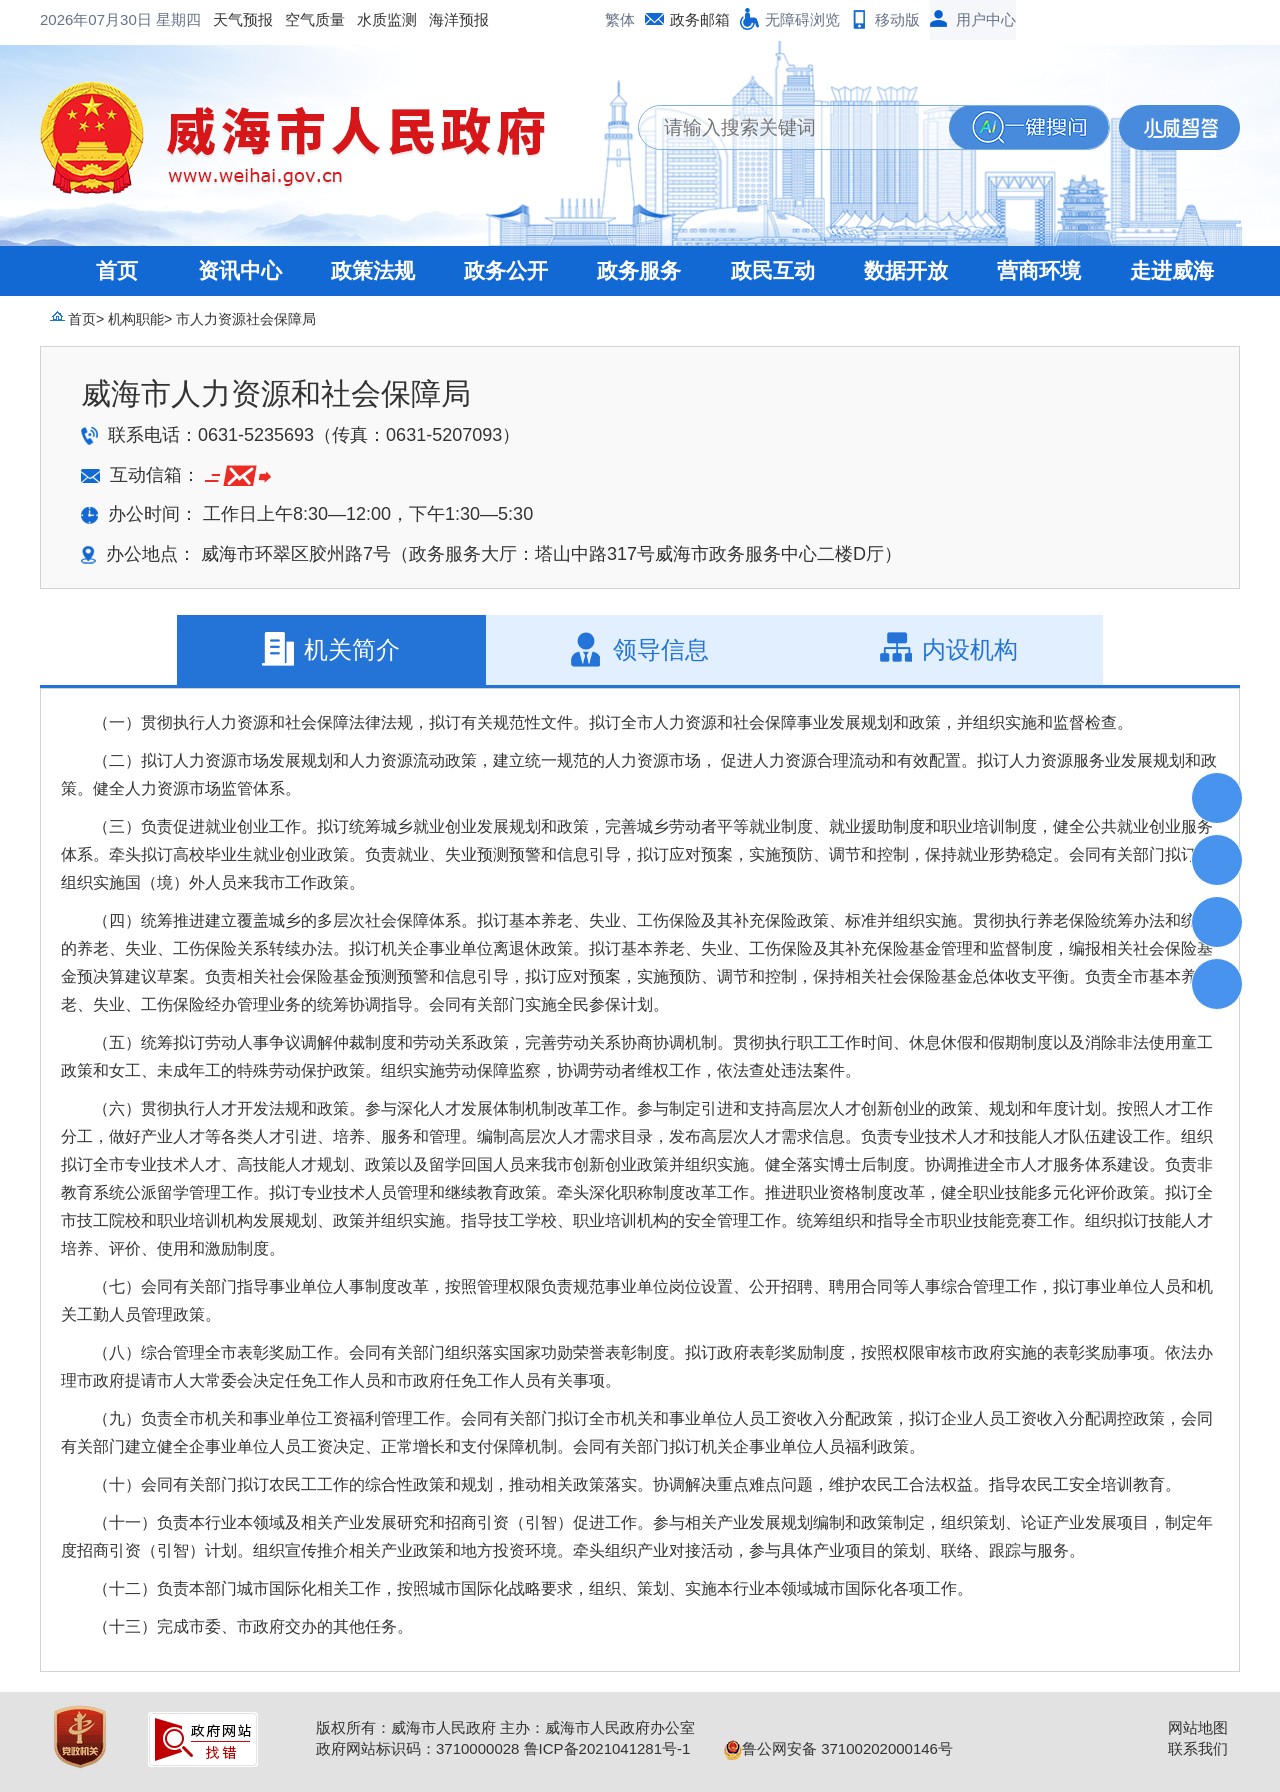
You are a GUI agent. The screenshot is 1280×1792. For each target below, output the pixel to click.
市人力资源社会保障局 (246, 319)
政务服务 (639, 270)
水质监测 (226, 19)
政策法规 (373, 270)
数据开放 (906, 270)
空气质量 (154, 19)
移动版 (897, 19)
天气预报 (82, 19)
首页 (117, 270)
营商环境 (1039, 270)
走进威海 (1172, 270)
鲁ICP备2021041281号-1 (607, 1748)
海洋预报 (298, 19)
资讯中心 (240, 270)
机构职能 (136, 319)
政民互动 (773, 270)
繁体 (620, 19)
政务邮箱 (700, 19)
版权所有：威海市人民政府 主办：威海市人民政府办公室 (505, 1727)
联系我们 (1198, 1748)
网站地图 (1198, 1727)
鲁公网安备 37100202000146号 (838, 1748)
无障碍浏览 (802, 19)
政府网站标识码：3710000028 (417, 1748)
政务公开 (506, 270)
